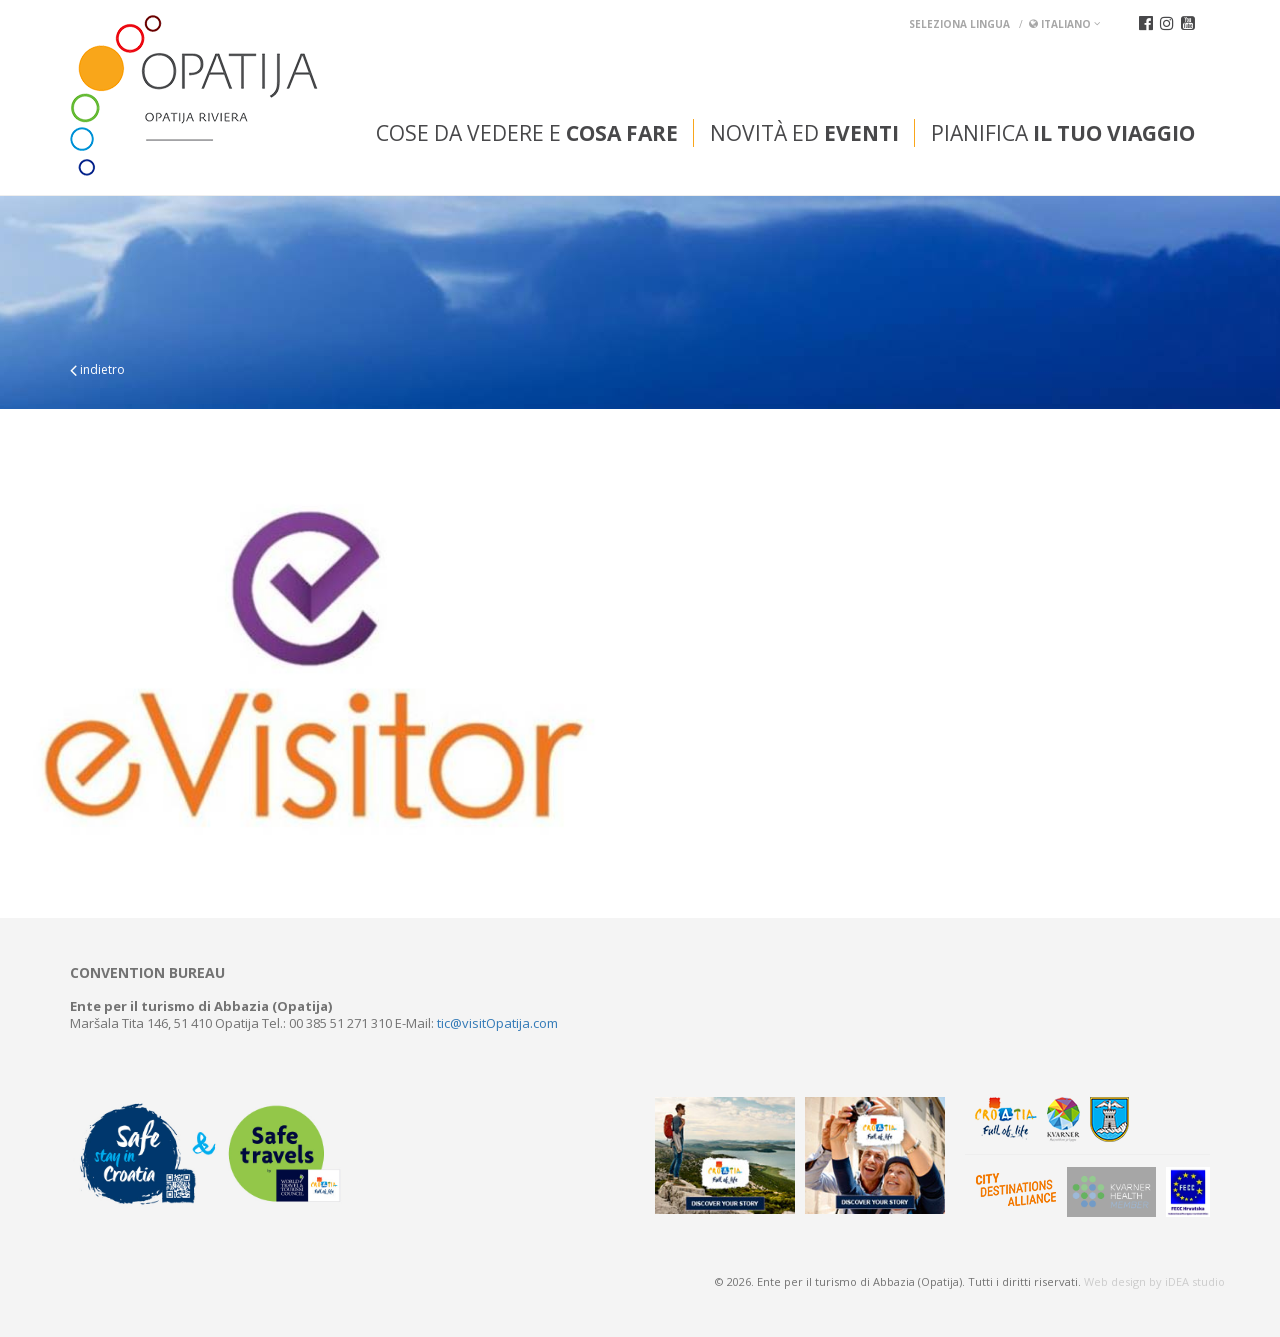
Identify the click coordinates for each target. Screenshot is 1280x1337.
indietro (97, 369)
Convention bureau (147, 973)
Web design (1115, 1281)
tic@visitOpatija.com (497, 1023)
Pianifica (1063, 133)
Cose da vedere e (527, 133)
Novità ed (804, 133)
